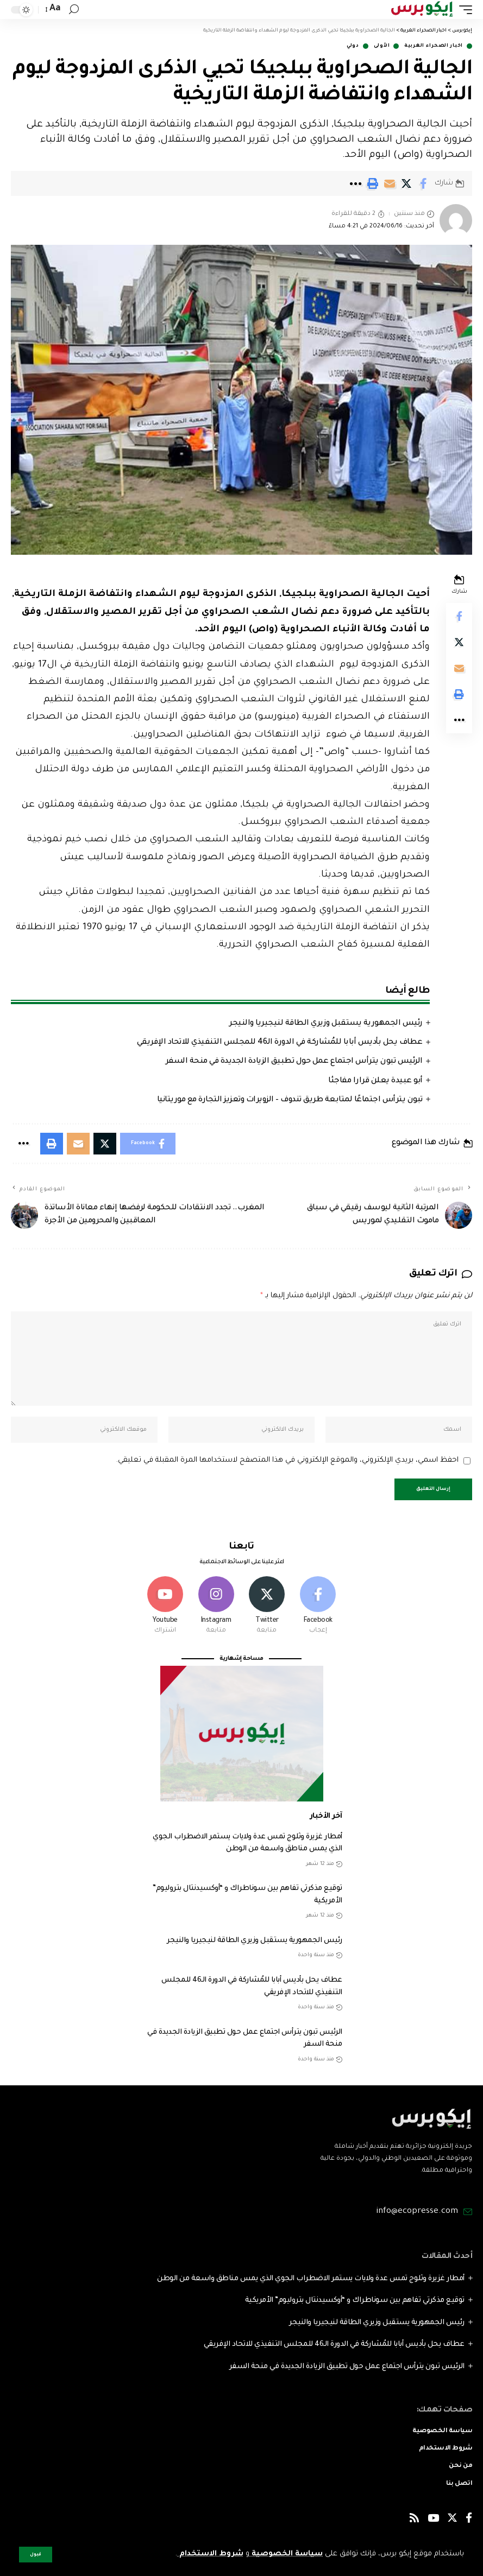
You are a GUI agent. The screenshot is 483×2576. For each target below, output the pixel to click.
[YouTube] (433, 2519)
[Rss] (414, 2519)
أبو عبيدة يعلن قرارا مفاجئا (375, 1081)
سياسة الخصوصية (286, 2554)
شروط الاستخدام (210, 2554)
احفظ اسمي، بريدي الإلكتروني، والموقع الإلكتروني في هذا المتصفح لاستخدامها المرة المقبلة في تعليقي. (287, 1460)
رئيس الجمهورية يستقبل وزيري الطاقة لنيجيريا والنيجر (326, 1023)
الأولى (382, 46)
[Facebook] (318, 1606)
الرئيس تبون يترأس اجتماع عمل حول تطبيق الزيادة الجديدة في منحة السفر (294, 1061)
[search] (73, 9)
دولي (353, 46)
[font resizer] (54, 9)
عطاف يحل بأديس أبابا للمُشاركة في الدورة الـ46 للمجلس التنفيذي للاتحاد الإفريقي (280, 1042)
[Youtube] (165, 1606)
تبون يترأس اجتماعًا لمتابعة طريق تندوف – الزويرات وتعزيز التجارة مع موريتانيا (290, 1100)
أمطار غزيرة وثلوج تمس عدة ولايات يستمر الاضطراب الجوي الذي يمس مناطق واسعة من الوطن (311, 2279)
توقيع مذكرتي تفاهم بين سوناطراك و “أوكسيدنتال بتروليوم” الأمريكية (355, 2300)
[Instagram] (216, 1606)
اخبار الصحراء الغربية (433, 46)
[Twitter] (267, 1606)
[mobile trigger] (463, 9)
